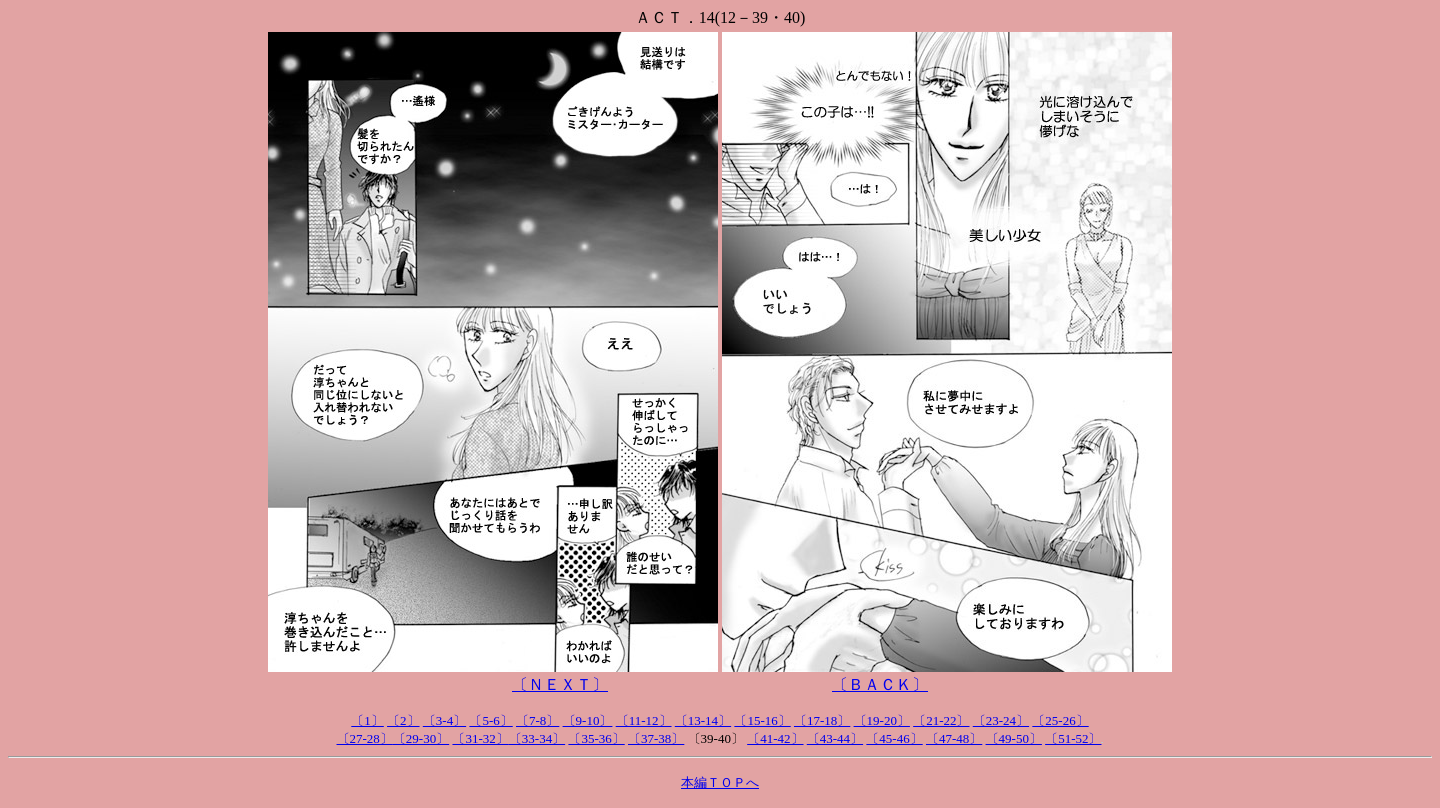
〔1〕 (367, 720)
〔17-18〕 (822, 720)
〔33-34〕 (537, 738)
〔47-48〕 (954, 738)
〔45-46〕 (894, 738)
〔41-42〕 (775, 738)
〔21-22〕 (941, 720)
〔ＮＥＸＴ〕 (560, 684)
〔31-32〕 (480, 738)
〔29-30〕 (421, 738)
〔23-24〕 (1001, 720)
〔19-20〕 (882, 720)
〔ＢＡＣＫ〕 (880, 684)
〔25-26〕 (1060, 720)
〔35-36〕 (596, 738)
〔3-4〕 (444, 720)
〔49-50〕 (1014, 738)
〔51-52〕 (1073, 738)
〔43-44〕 (835, 738)
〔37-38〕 (656, 738)
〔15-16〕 (762, 720)
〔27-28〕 (365, 738)
